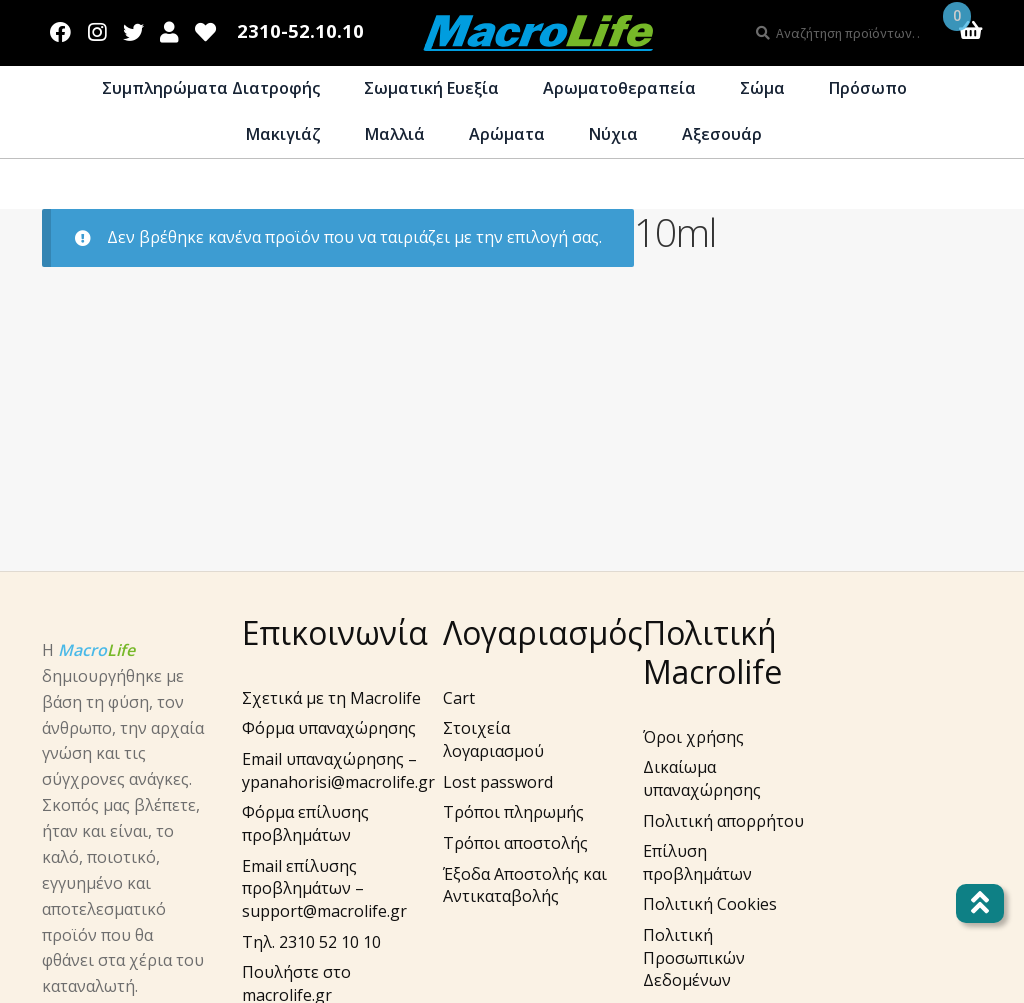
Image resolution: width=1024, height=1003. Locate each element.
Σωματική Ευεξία (431, 88)
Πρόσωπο (868, 88)
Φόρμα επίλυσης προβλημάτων (305, 823)
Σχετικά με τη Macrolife (331, 698)
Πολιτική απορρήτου (723, 821)
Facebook (61, 28)
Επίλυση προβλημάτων (697, 862)
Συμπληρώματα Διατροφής (211, 88)
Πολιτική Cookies (710, 904)
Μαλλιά (395, 134)
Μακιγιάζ (283, 134)
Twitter (133, 28)
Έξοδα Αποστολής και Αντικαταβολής (525, 885)
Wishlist (206, 28)
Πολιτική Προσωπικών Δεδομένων (694, 957)
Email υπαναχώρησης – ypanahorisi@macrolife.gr (338, 770)
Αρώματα (507, 134)
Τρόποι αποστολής (515, 843)
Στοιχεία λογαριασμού (493, 739)
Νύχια (613, 134)
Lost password (498, 782)
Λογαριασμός (169, 28)
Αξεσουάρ (722, 134)
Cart (459, 698)
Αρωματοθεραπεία (619, 88)
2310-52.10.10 (300, 31)
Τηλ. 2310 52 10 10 (311, 942)
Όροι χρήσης (693, 737)
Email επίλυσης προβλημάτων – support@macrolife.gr (324, 888)
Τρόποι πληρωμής (513, 812)
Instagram (97, 28)
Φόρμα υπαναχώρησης (329, 728)
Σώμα (762, 88)
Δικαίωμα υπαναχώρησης (702, 778)
